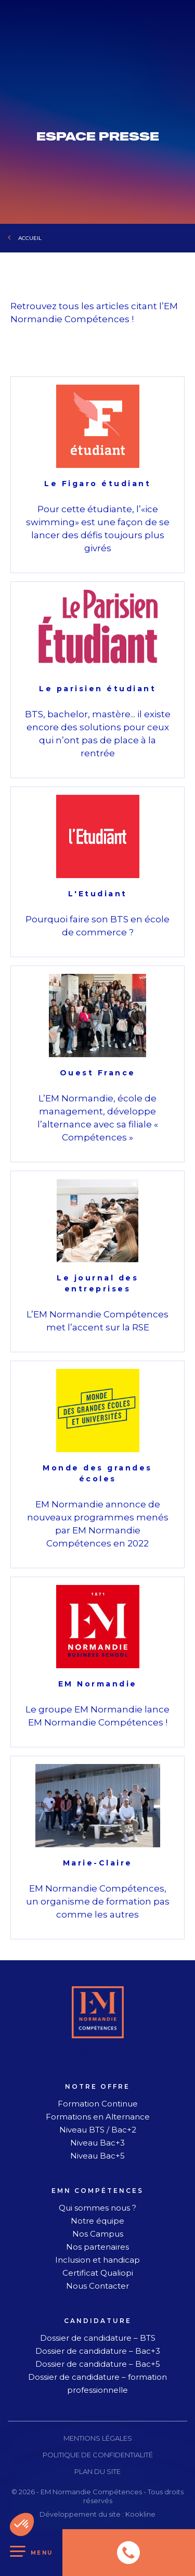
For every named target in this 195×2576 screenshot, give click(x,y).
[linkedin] (116, 2053)
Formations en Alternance (98, 2117)
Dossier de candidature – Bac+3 (97, 2351)
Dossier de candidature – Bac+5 (97, 2364)
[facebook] (54, 2053)
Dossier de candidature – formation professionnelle (97, 2383)
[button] (21, 2524)
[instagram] (84, 2053)
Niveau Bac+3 (97, 2143)
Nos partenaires (97, 2247)
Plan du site (97, 2471)
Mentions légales (97, 2438)
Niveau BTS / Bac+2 (97, 2130)
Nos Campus (97, 2234)
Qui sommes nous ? (97, 2208)
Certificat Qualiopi (97, 2273)
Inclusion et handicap (97, 2260)
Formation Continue (98, 2104)
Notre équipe (97, 2221)
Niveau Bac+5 (97, 2156)
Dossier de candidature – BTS (97, 2338)
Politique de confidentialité (98, 2455)
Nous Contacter (97, 2286)
